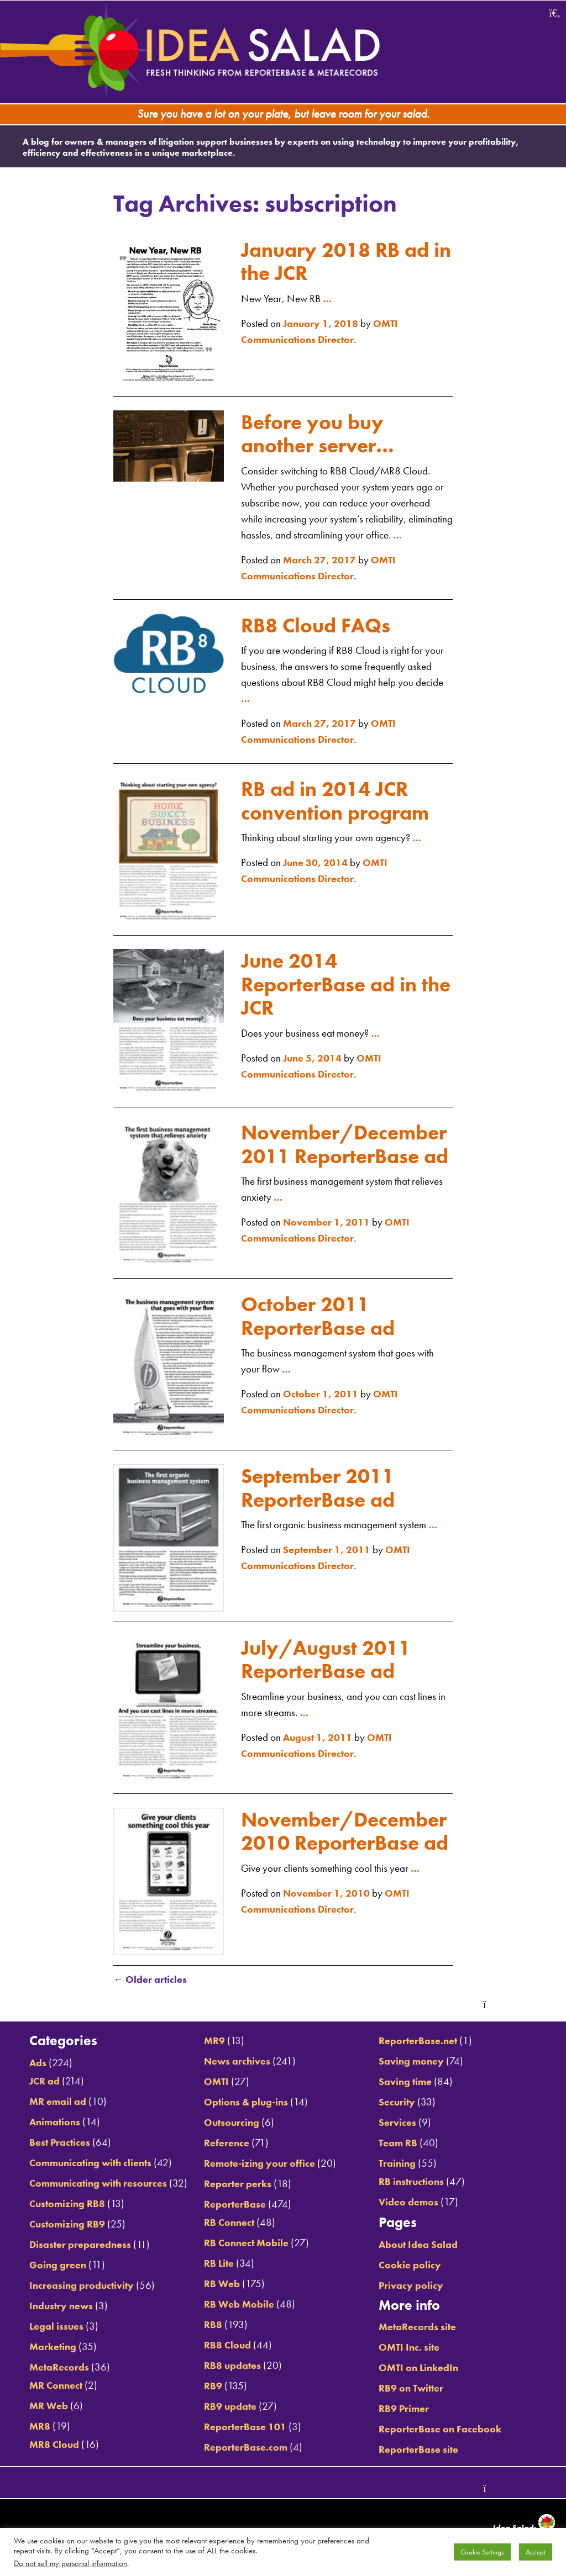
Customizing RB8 (62, 2220)
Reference (225, 2144)
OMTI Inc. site (412, 2348)
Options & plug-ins (245, 2103)
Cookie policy (412, 2266)
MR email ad (52, 2102)
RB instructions (415, 2182)
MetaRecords (53, 2384)
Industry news (56, 2323)
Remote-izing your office (259, 2164)
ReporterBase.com (244, 2448)
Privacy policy (413, 2286)
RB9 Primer (407, 2409)
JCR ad (39, 2082)
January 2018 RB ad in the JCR (339, 257)
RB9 (211, 2387)
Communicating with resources (94, 2184)
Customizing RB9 (62, 2241)
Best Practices (54, 2143)
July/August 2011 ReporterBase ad (329, 1661)
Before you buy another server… (321, 429)
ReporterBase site (421, 2450)
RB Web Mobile (238, 2305)
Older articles (150, 1982)
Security (399, 2103)
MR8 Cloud (49, 2461)
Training (400, 2164)
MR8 (34, 2443)
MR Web (43, 2423)
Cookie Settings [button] (482, 2552)
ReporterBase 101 (243, 2428)
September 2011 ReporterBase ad (322, 1490)
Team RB (401, 2144)
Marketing (47, 2364)
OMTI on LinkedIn (422, 2369)
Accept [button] (536, 2552)
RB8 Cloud (226, 2346)
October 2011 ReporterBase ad (322, 1318)
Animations (49, 2123)
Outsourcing (230, 2123)
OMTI (215, 2082)
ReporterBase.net (421, 2042)
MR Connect (51, 2402)
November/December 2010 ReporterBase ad (345, 1845)
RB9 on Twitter (415, 2389)
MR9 (213, 2042)
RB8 (211, 2325)
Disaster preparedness (74, 2261)
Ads (31, 2064)
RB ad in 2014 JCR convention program (340, 796)
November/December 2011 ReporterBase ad (345, 1151)
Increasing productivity (76, 2302)
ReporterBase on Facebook (443, 2430)
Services (399, 2123)
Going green (52, 2282)
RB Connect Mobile (246, 2244)
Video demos (411, 2203)
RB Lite (217, 2264)
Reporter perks (236, 2185)
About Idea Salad (421, 2245)
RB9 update (229, 2407)
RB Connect (228, 2223)
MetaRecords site (420, 2328)
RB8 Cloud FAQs (319, 621)
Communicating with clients (87, 2164)
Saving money (414, 2062)
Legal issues (50, 2343)
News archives (236, 2062)
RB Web (220, 2285)
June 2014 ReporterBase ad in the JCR (333, 979)
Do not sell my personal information (70, 2563)
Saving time (408, 2082)
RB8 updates (231, 2366)
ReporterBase (233, 2205)
